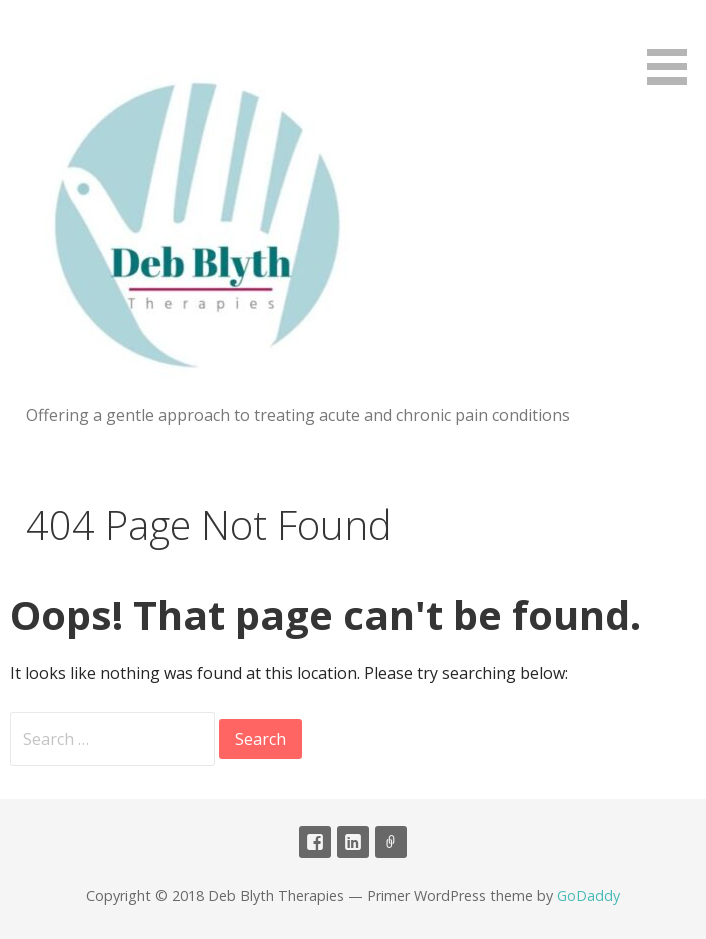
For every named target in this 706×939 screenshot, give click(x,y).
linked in (353, 842)
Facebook (315, 842)
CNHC (391, 842)
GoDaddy (588, 895)
